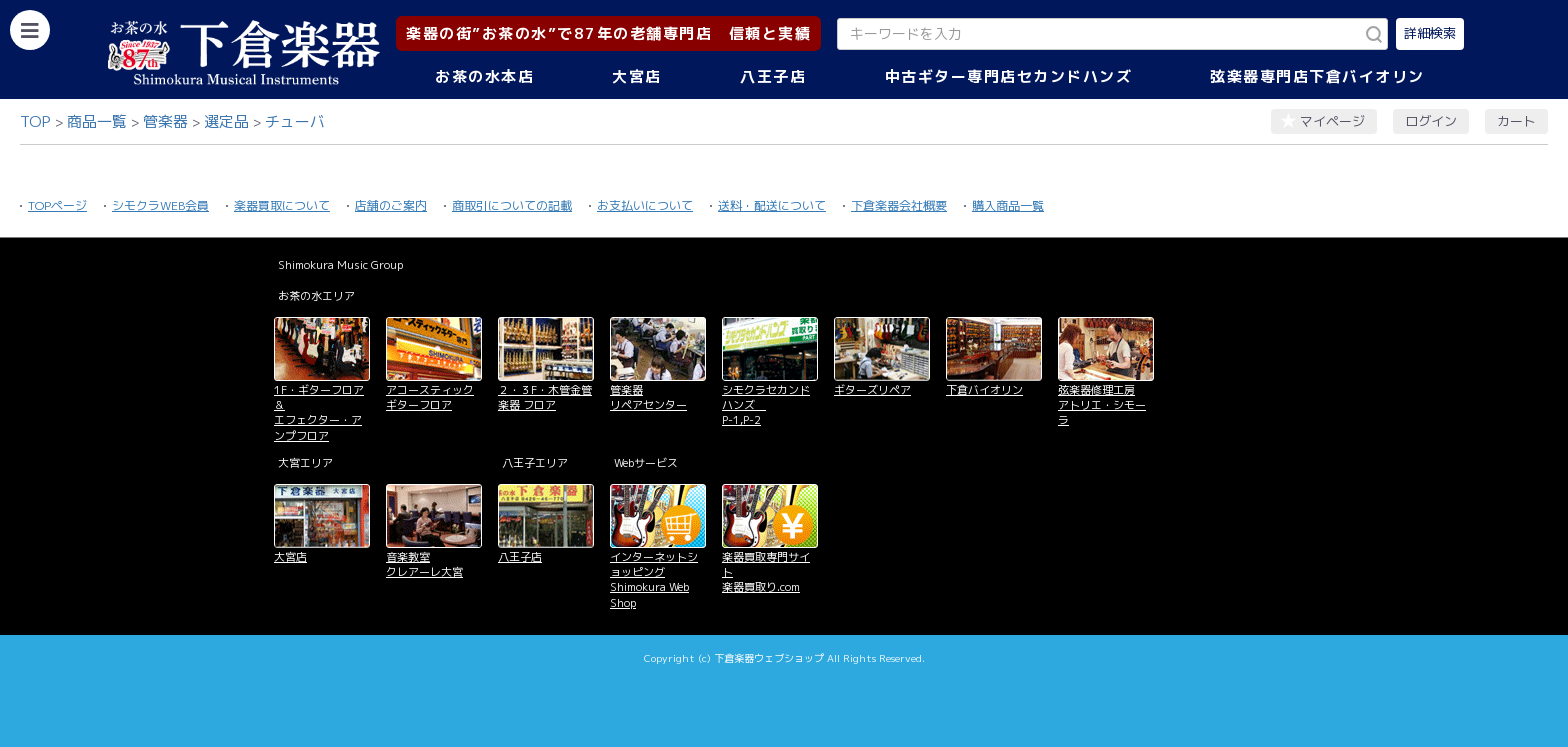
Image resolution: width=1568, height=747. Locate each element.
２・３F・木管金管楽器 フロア (545, 397)
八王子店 (773, 76)
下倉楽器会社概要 (899, 205)
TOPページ (57, 205)
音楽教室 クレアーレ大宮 (424, 564)
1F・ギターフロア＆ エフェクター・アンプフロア (319, 413)
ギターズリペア (872, 390)
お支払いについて (645, 205)
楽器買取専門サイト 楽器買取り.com (766, 572)
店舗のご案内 (391, 205)
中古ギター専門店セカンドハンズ (1009, 76)
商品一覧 (97, 121)
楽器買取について (282, 205)
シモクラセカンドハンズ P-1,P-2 (766, 405)
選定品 (226, 121)
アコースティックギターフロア (430, 397)
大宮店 (637, 76)
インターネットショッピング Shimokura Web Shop (654, 580)
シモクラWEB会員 (160, 205)
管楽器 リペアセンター (648, 397)
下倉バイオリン (984, 390)
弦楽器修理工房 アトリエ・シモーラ (1102, 405)
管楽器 (165, 121)
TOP (35, 121)
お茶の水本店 (484, 76)
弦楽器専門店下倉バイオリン (1317, 76)
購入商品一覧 (1008, 205)
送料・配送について (772, 205)
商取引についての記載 (512, 205)
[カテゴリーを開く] (30, 30)
